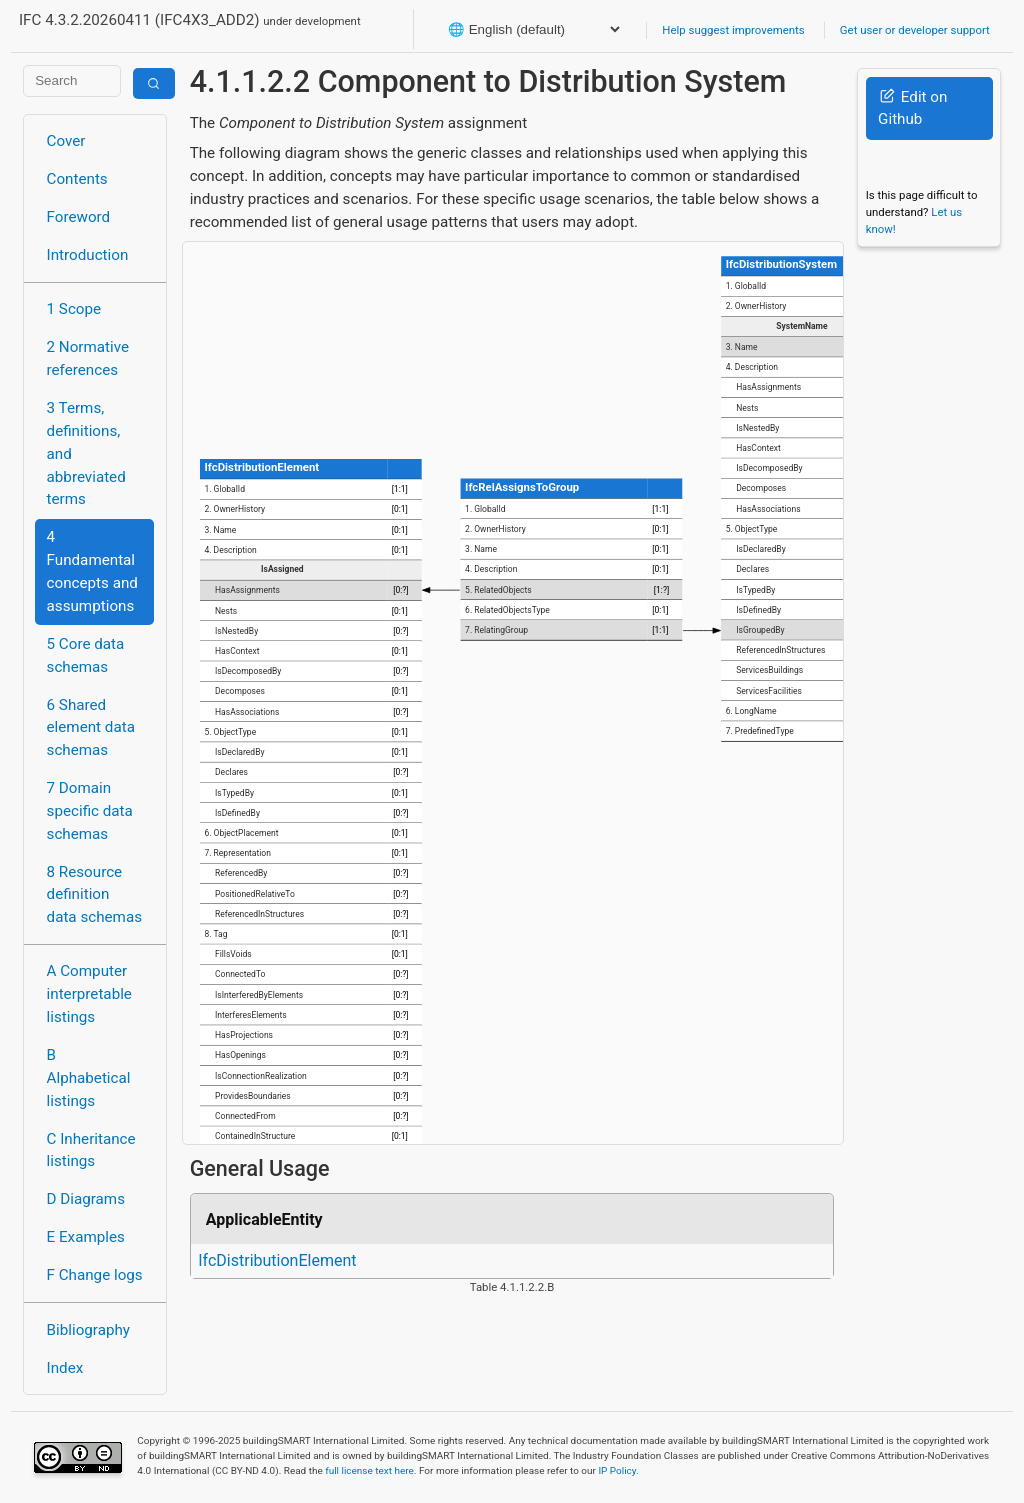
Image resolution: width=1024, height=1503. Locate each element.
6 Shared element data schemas (91, 728)
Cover (66, 141)
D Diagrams (86, 1199)
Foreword (79, 217)
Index (65, 1368)
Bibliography (88, 1330)
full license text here (369, 1470)
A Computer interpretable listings (89, 994)
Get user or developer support (915, 30)
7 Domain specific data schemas (90, 811)
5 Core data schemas (86, 655)
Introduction (88, 255)
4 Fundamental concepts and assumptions (92, 571)
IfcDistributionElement (277, 1260)
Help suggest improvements (733, 30)
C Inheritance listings (91, 1150)
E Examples (86, 1237)
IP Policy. (618, 1470)
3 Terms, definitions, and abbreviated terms (86, 453)
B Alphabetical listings (89, 1078)
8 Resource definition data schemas (94, 895)
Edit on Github (912, 108)
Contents (77, 179)
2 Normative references (88, 358)
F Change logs (95, 1275)
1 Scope (74, 309)
